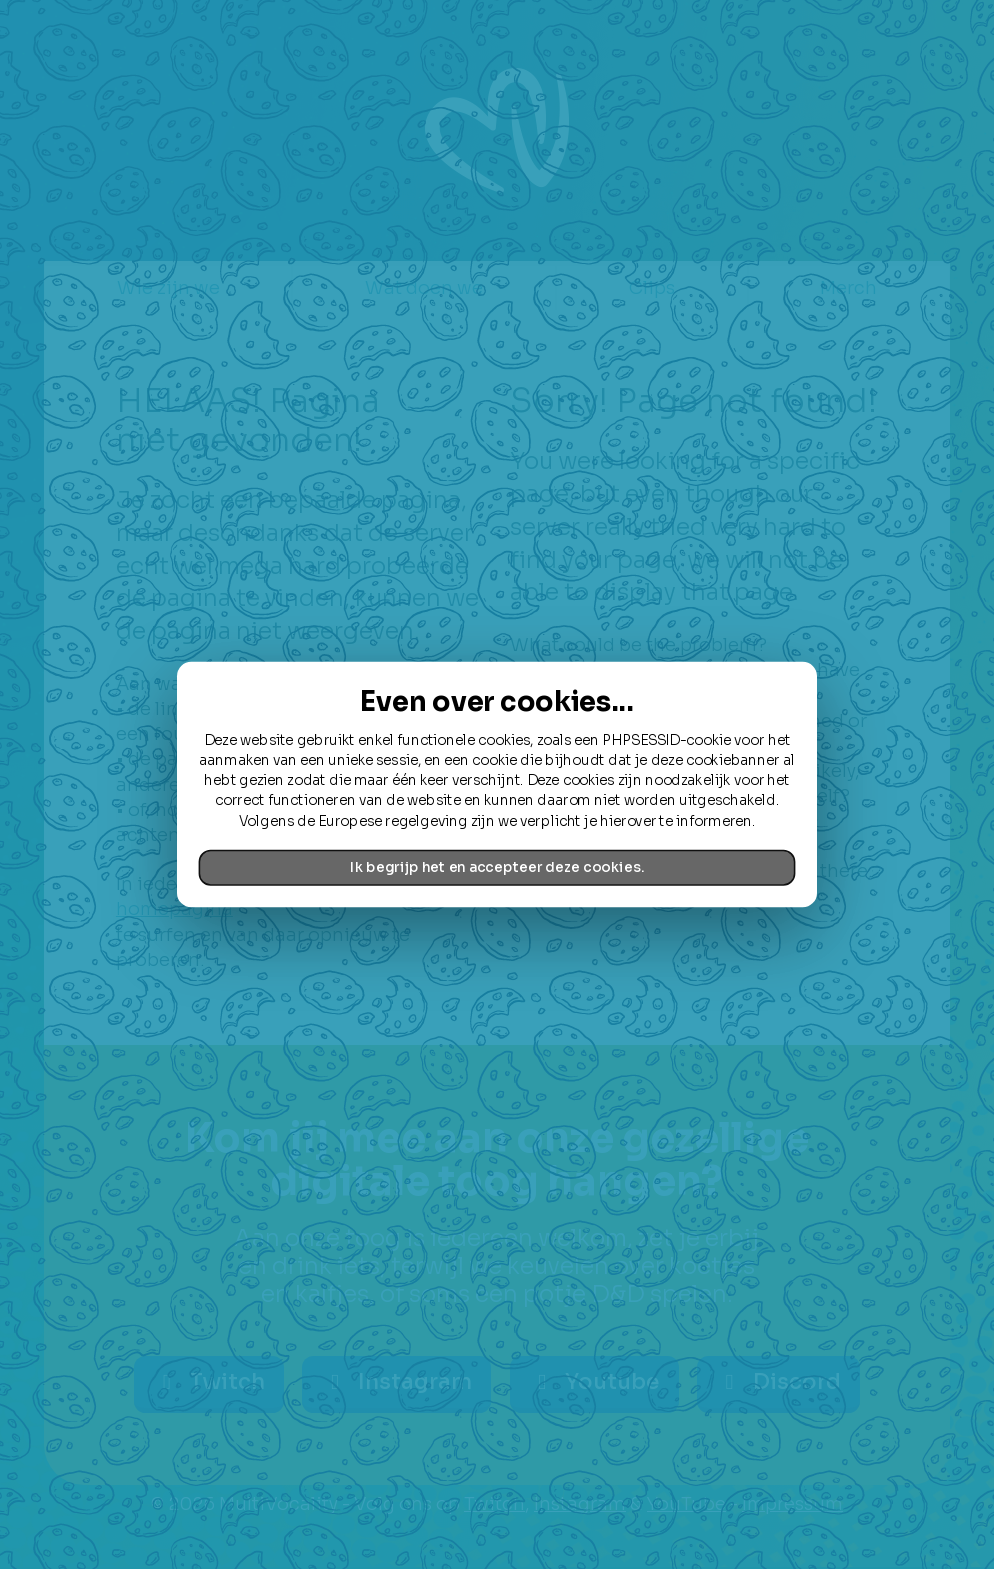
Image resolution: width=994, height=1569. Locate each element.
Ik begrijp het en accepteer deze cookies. (497, 867)
